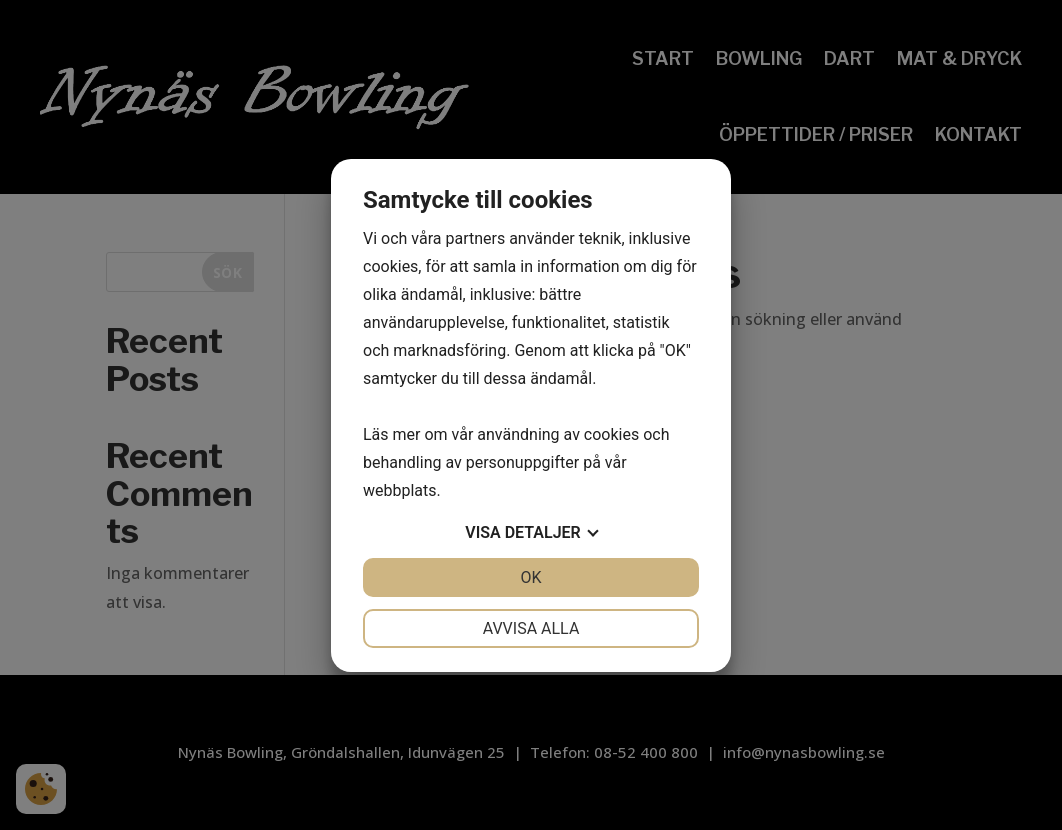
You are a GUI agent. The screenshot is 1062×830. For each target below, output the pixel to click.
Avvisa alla (531, 628)
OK (530, 577)
